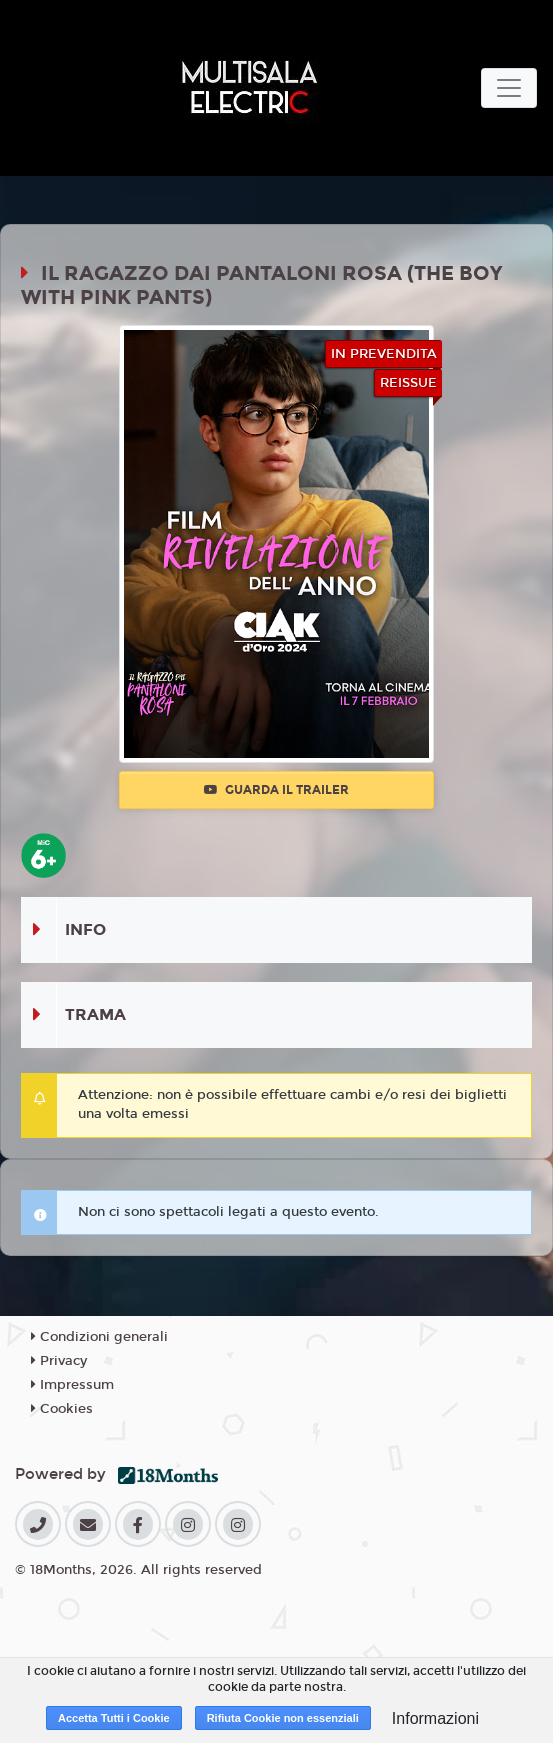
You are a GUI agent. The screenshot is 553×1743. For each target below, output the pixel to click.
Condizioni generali (99, 1337)
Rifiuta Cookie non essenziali (283, 1718)
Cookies (62, 1409)
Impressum (72, 1385)
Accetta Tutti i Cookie (114, 1718)
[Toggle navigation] (509, 88)
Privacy (59, 1361)
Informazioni (435, 1718)
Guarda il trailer (276, 790)
